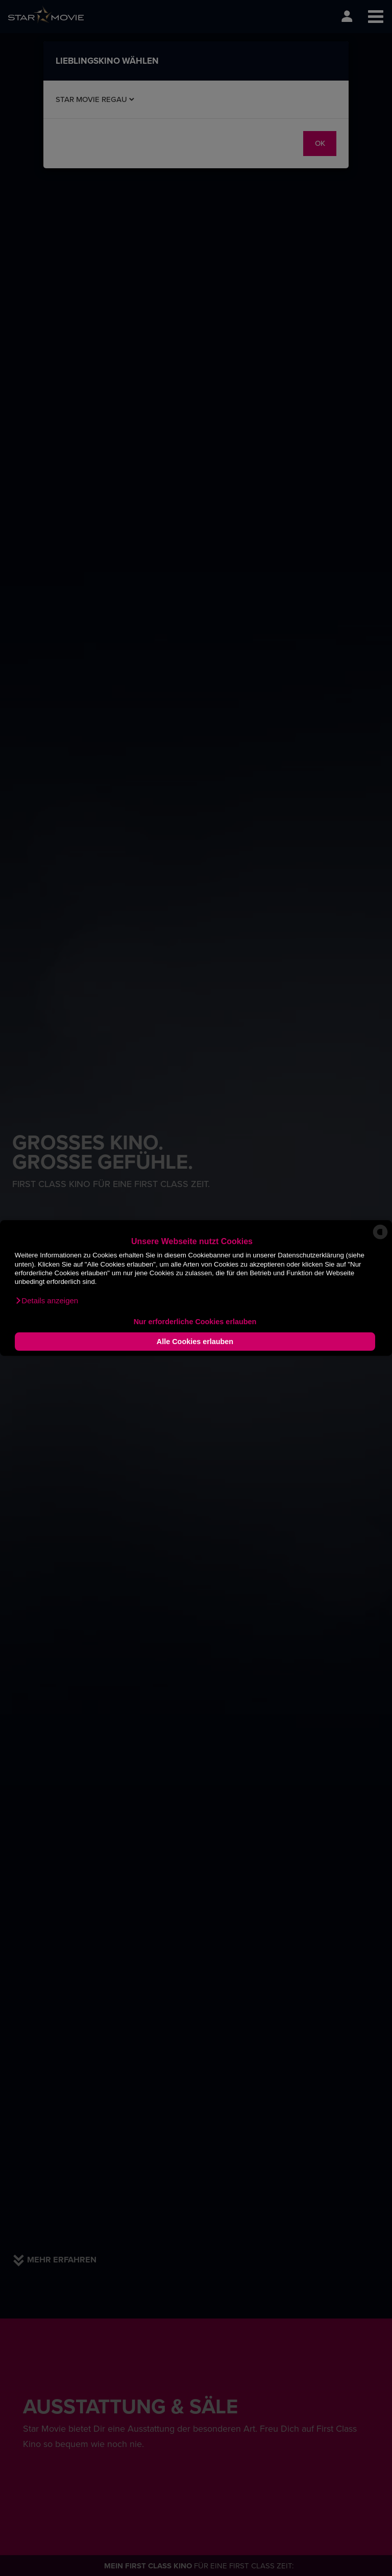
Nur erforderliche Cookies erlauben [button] (195, 1322)
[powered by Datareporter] (380, 1239)
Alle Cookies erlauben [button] (195, 1341)
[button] (46, 1301)
